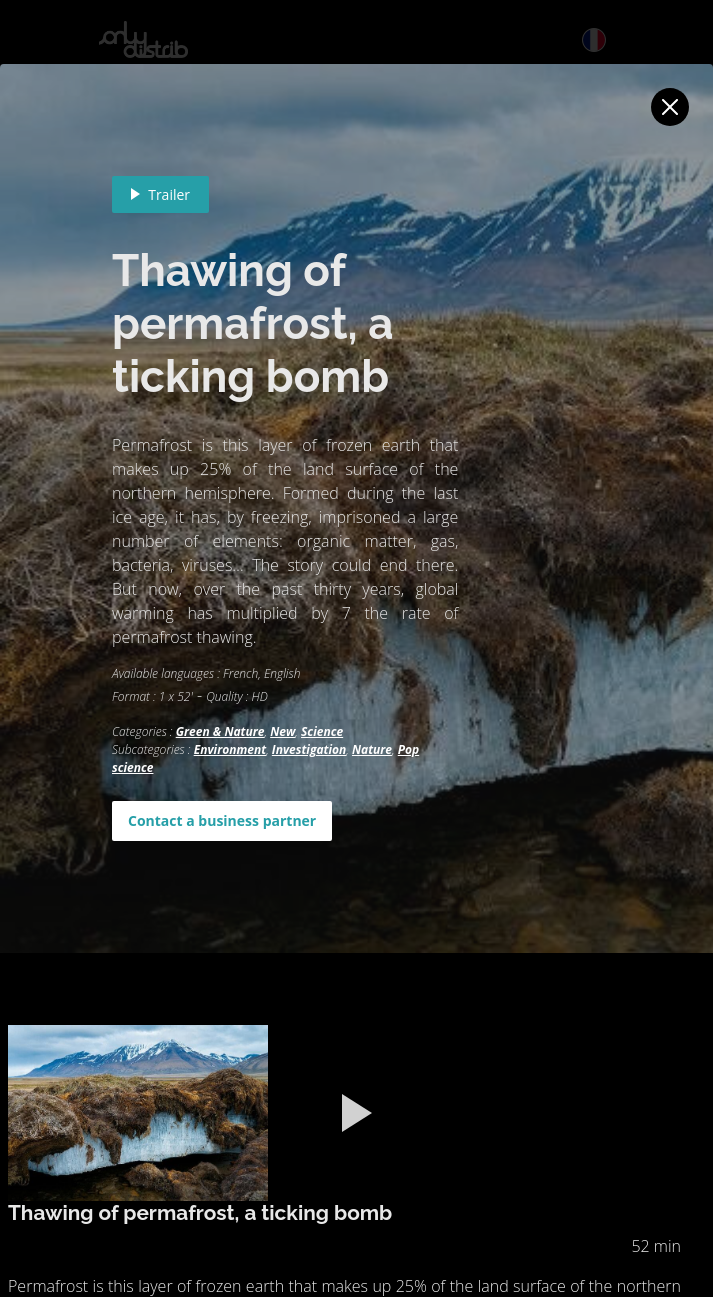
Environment (230, 749)
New (282, 731)
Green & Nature (220, 731)
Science (322, 731)
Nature (372, 749)
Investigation (309, 749)
